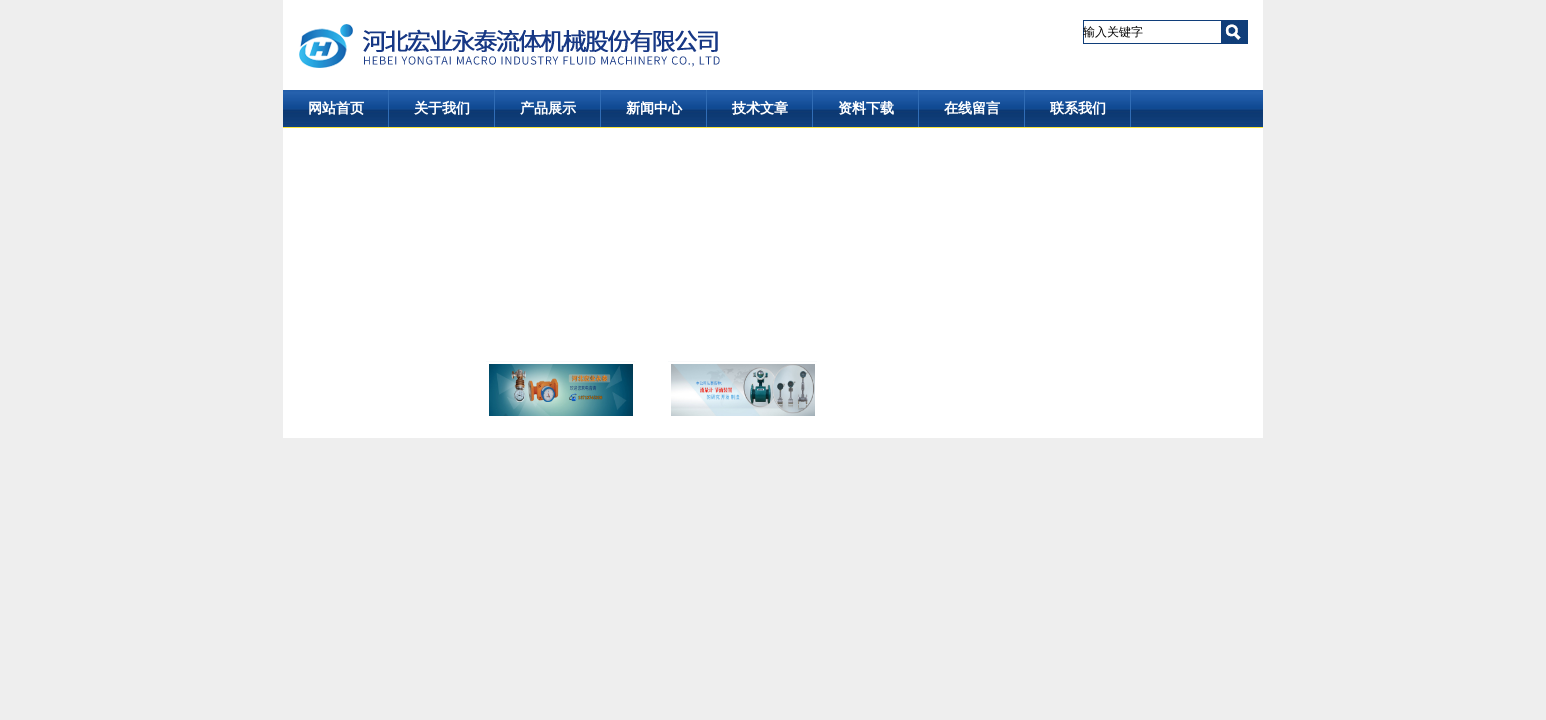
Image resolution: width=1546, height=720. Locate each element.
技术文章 (760, 108)
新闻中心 (654, 108)
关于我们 (442, 108)
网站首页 (336, 108)
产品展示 (548, 108)
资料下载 (866, 108)
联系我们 (1078, 108)
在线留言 (972, 108)
